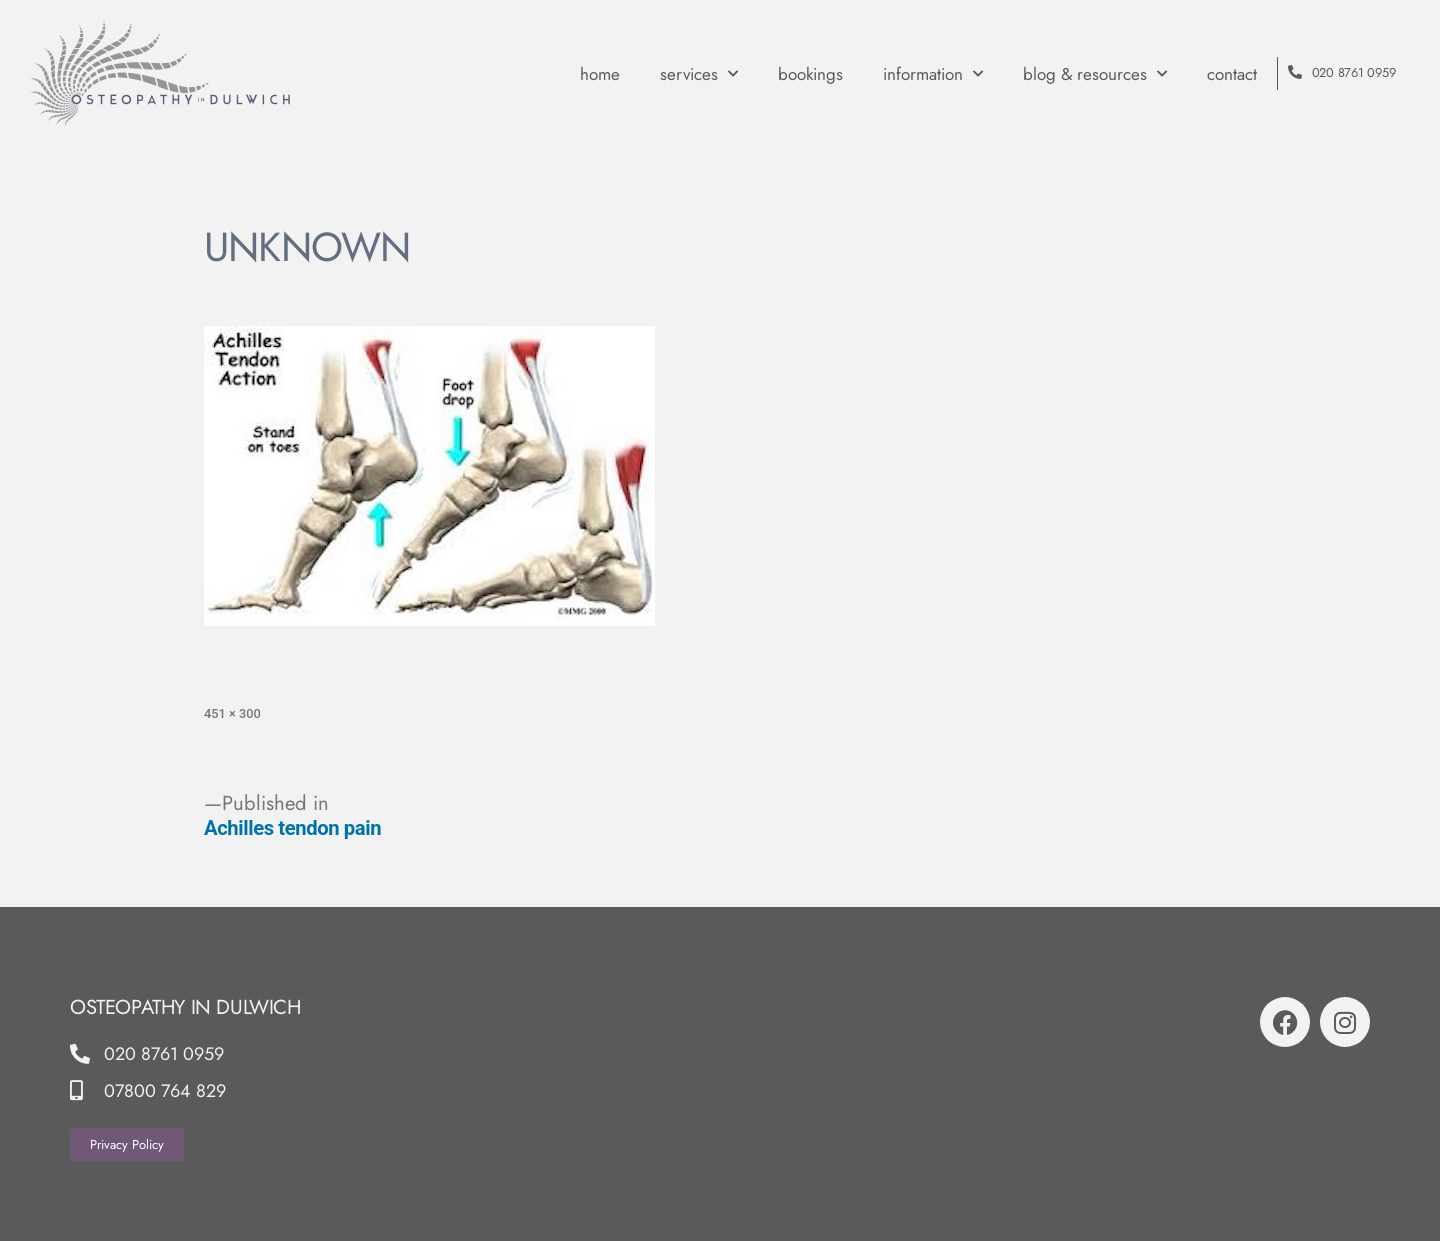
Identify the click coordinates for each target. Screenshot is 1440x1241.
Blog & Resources (1095, 74)
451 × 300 (232, 713)
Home (600, 74)
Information (933, 74)
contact (1232, 74)
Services (699, 74)
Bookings (810, 74)
